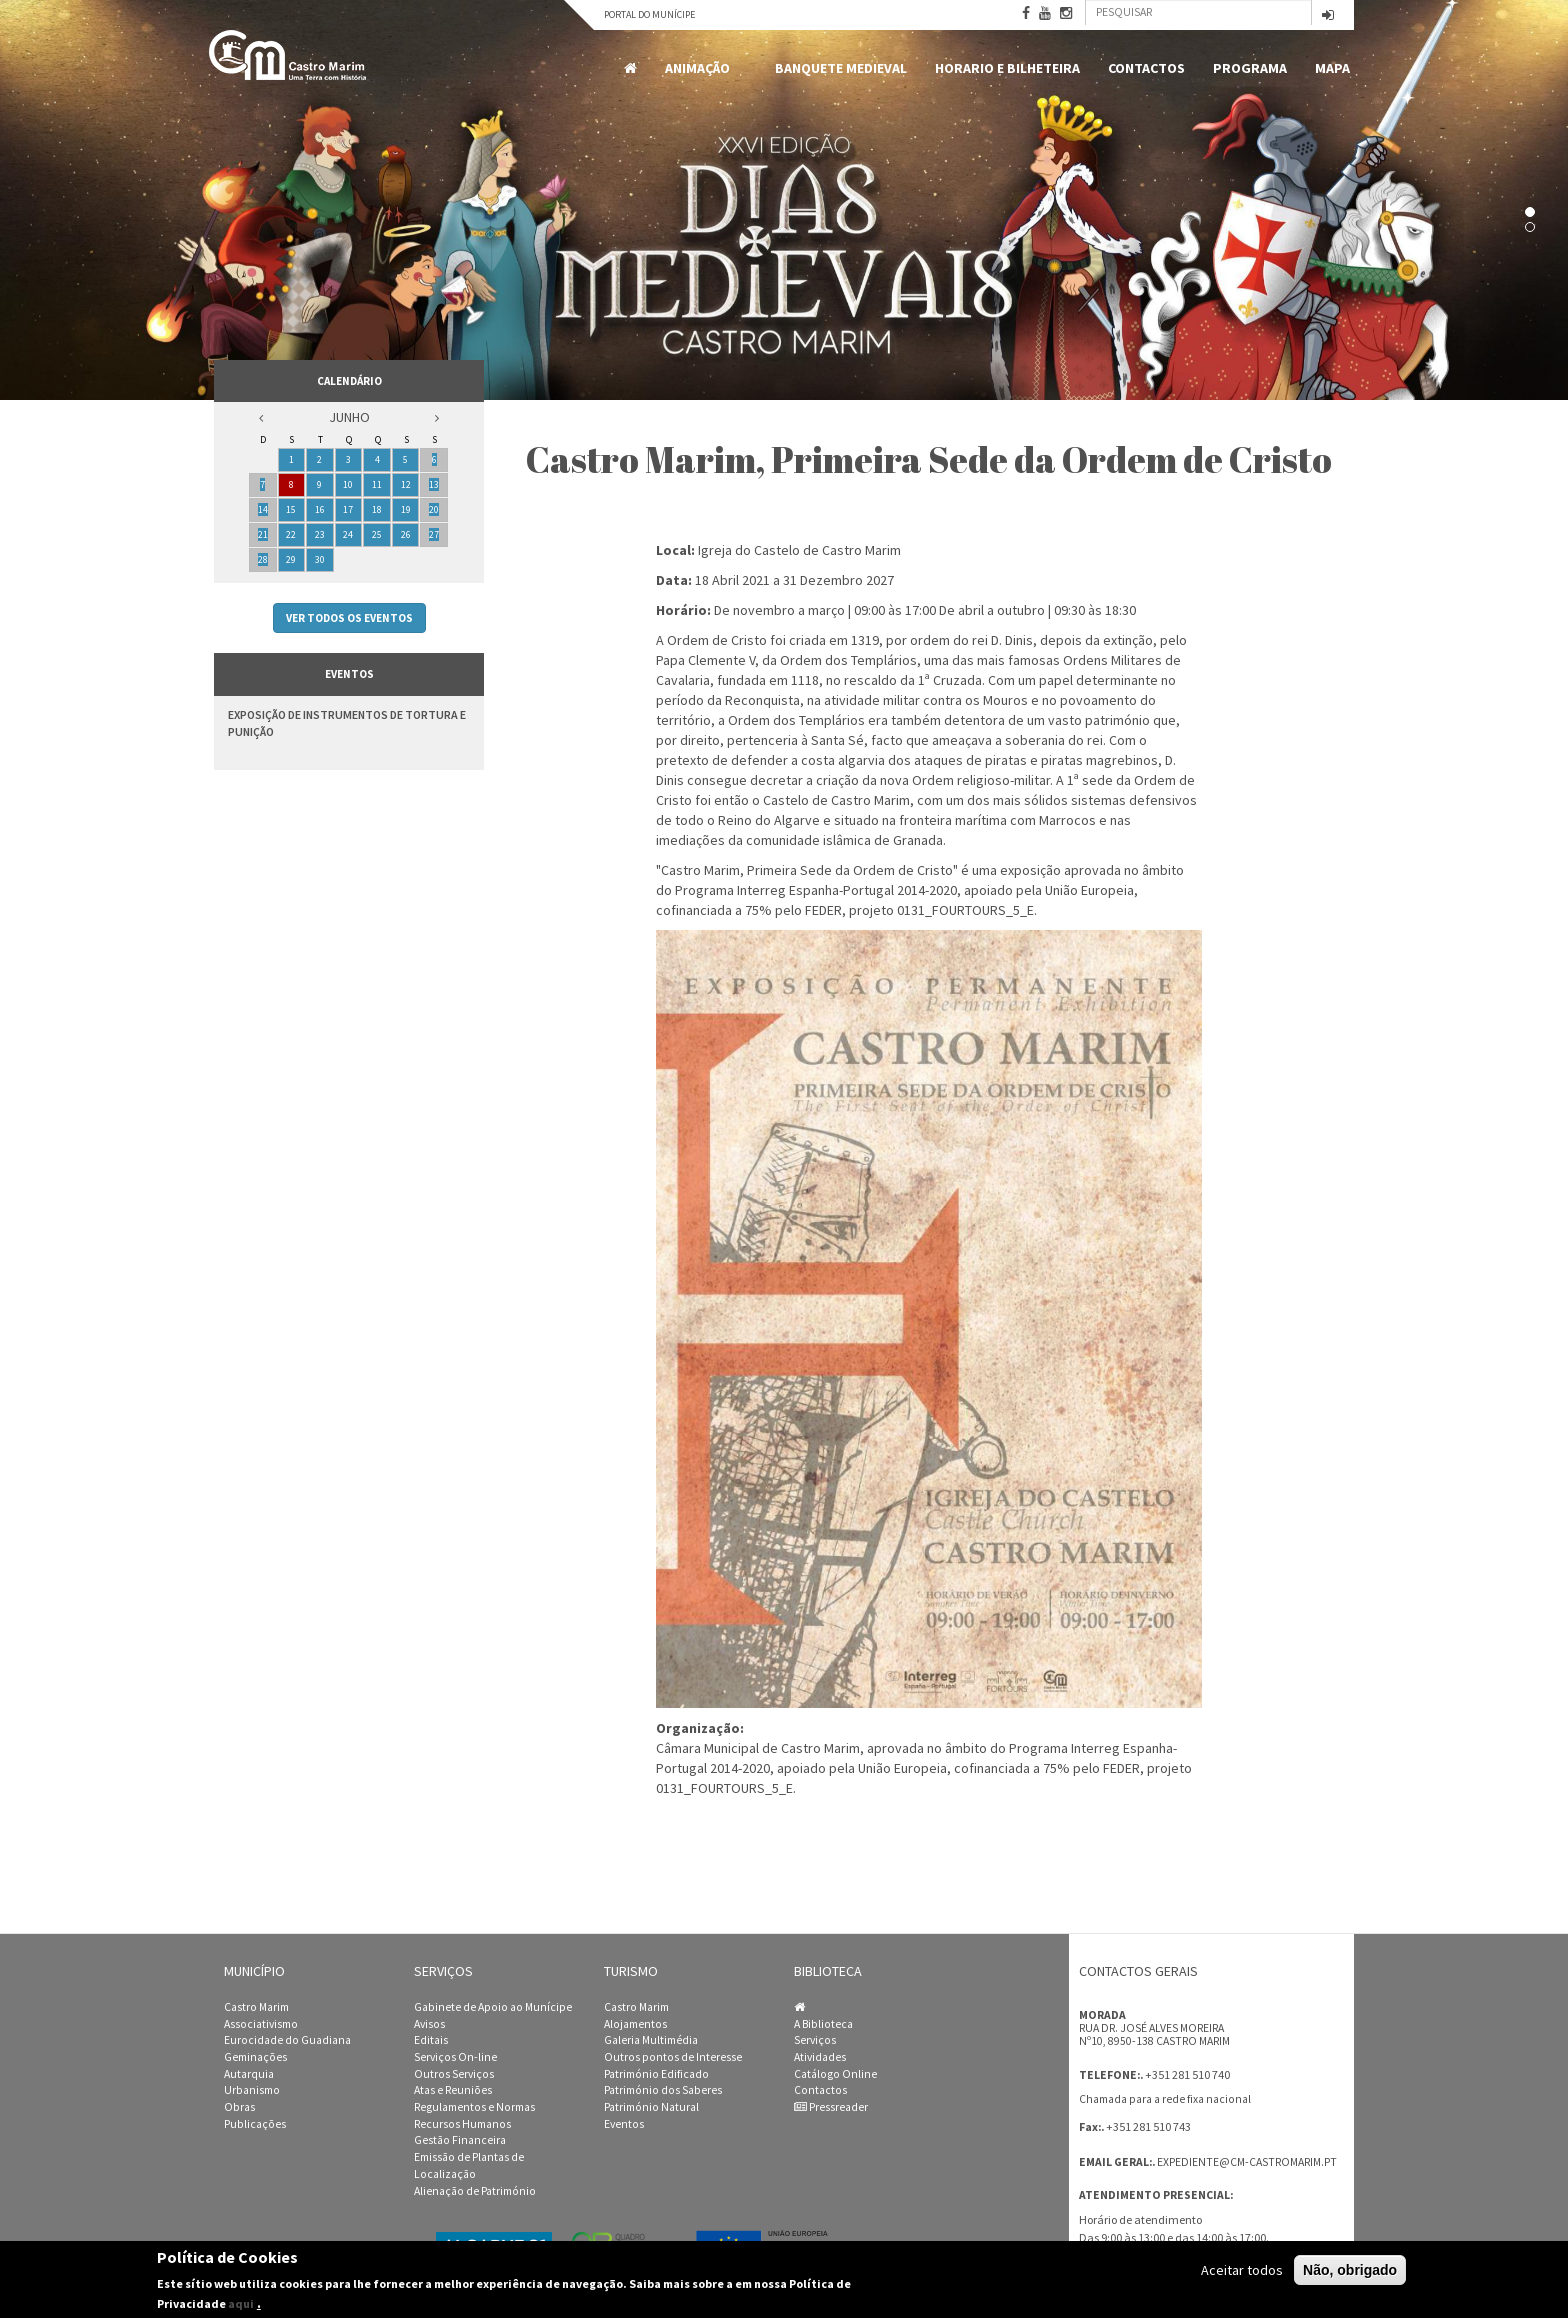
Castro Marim (256, 2007)
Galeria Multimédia (651, 2040)
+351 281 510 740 (1187, 2074)
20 (434, 509)
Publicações (255, 2124)
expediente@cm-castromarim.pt (1247, 2162)
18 (377, 509)
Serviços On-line (455, 2057)
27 (434, 534)
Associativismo (261, 2024)
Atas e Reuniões (453, 2090)
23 (320, 534)
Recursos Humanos (462, 2124)
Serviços (815, 2040)
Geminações (255, 2057)
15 (291, 509)
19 (406, 509)
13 (434, 484)
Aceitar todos (1242, 2270)
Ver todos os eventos (349, 618)
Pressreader (831, 2107)
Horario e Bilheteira (1007, 68)
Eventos (624, 2124)
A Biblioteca (823, 2024)
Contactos (1146, 68)
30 (320, 559)
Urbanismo (252, 2090)
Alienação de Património (475, 2191)
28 (263, 559)
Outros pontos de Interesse (673, 2057)
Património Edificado (656, 2074)
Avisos (429, 2024)
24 (348, 534)
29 (291, 559)
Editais (431, 2040)
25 (377, 534)
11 (377, 484)
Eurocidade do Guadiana (287, 2040)
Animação (701, 68)
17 (348, 509)
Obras (239, 2107)
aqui (241, 2303)
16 (320, 509)
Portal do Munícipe (649, 14)
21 (263, 534)
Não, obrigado (1350, 2270)
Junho (349, 417)
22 (291, 534)
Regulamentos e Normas (474, 2107)
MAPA (1332, 68)
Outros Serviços (454, 2074)
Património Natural (651, 2107)
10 (348, 484)
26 (406, 534)
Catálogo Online (835, 2074)
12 (406, 484)
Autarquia (249, 2074)
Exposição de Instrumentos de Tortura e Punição (347, 723)
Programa (1250, 68)
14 (263, 509)
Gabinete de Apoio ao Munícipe (493, 2007)
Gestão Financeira (460, 2140)
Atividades (820, 2057)
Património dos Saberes (663, 2090)
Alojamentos (635, 2024)
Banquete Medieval (841, 68)
